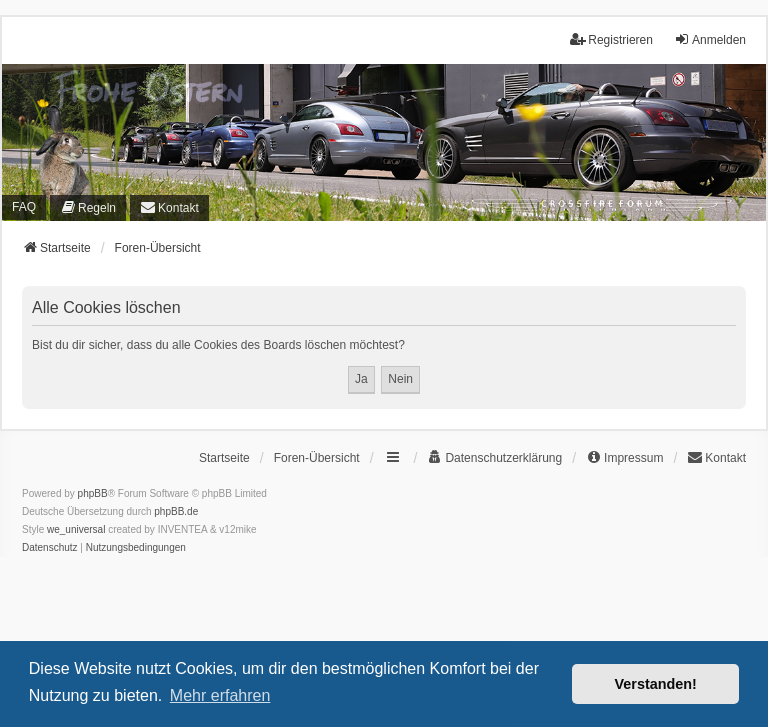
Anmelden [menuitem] (710, 39)
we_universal (76, 529)
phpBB (93, 493)
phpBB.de (176, 511)
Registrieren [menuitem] (611, 39)
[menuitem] (88, 208)
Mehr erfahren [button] (220, 695)
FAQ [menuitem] (24, 207)
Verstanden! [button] (656, 684)
